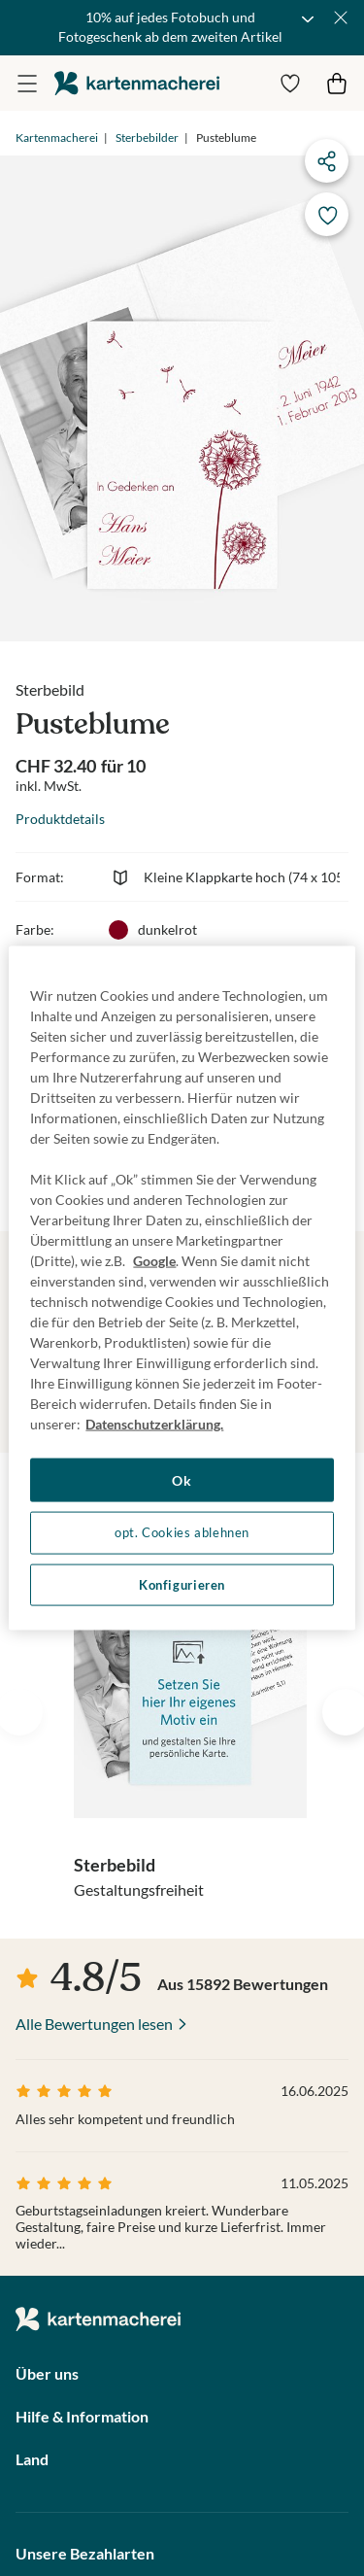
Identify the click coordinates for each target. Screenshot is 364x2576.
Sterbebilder (147, 137)
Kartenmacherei (57, 137)
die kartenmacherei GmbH (136, 83)
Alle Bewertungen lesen (94, 2023)
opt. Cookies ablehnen (182, 1533)
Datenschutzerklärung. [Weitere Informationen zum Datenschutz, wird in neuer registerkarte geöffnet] (154, 1423)
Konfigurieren (182, 1584)
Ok (181, 1479)
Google (154, 1260)
